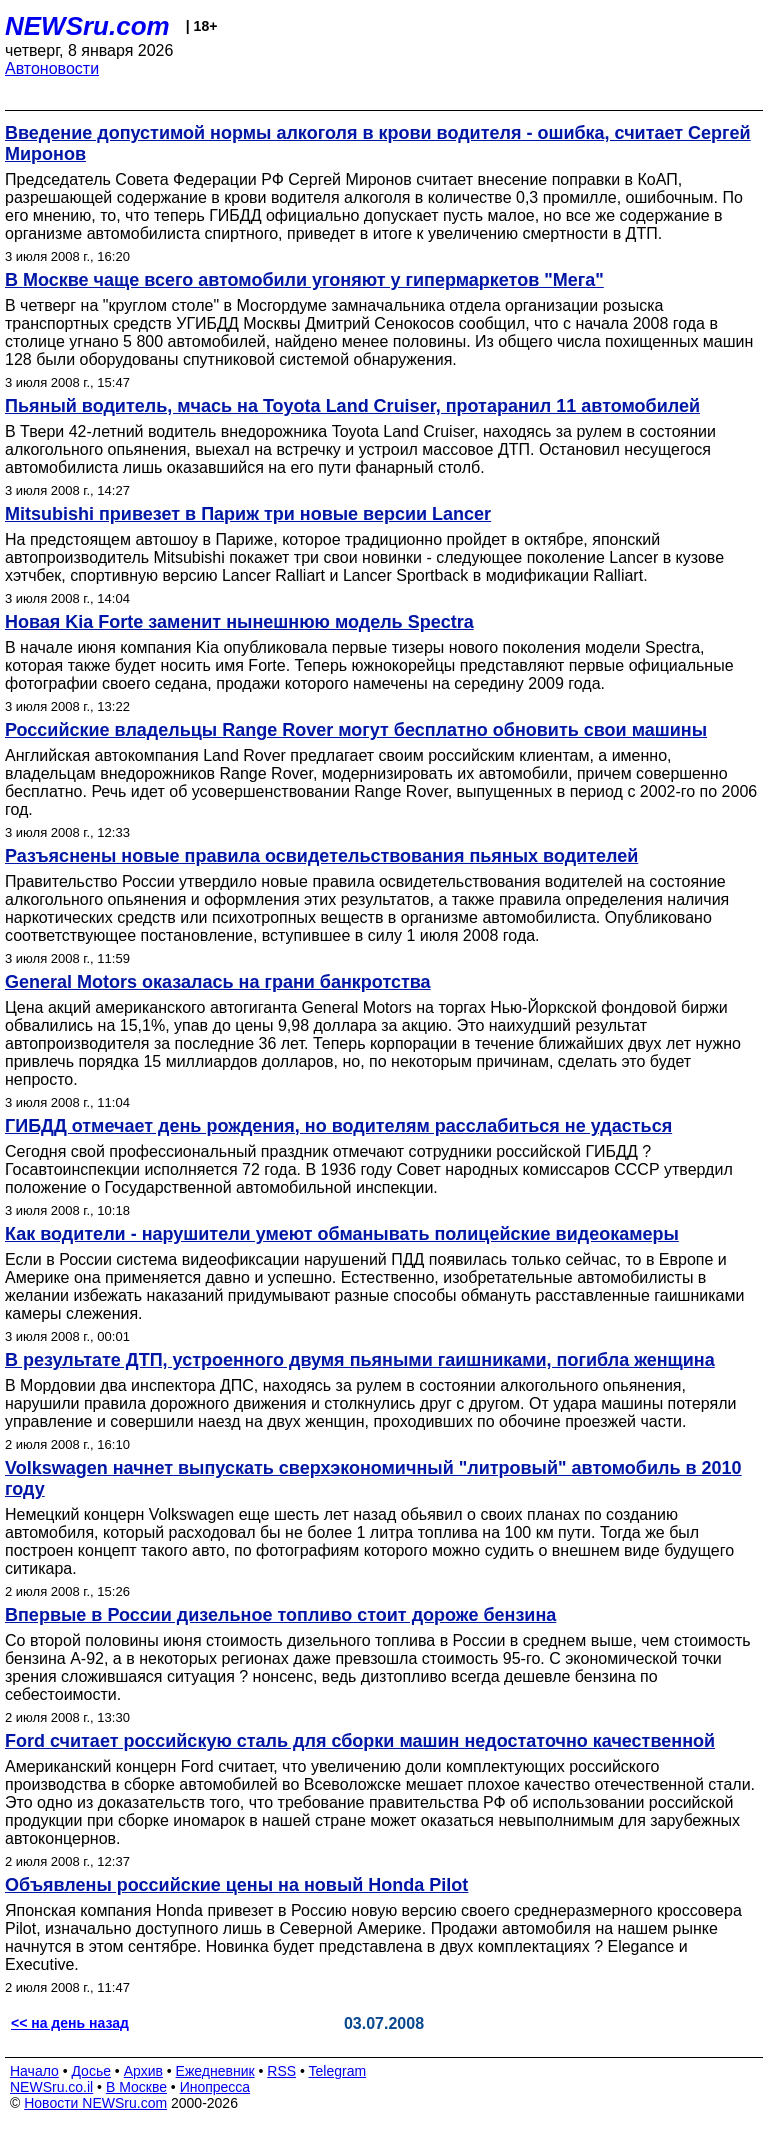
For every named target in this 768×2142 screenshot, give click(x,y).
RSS (281, 2071)
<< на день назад (70, 2023)
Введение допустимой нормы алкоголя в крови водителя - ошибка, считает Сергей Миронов (378, 143)
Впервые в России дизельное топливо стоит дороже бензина (280, 1615)
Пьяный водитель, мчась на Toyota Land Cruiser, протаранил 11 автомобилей (352, 406)
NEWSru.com (87, 26)
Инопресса (215, 2087)
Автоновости (52, 68)
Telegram (338, 2071)
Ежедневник (215, 2071)
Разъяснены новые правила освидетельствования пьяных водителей (321, 856)
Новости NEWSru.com (95, 2103)
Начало (34, 2071)
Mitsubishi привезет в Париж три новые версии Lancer (248, 514)
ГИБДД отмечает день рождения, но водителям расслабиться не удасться (338, 1126)
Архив (143, 2071)
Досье (91, 2071)
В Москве (136, 2087)
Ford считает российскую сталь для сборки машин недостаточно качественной (360, 1741)
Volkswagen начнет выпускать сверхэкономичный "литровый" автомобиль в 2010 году (373, 1478)
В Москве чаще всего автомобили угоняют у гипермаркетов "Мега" (304, 280)
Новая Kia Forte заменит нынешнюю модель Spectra (239, 622)
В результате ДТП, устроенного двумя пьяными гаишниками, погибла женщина (360, 1360)
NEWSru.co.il (51, 2087)
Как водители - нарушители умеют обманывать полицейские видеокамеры (342, 1234)
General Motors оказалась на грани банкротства (218, 982)
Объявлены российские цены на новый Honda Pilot (236, 1885)
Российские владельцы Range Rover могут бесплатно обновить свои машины (356, 730)
